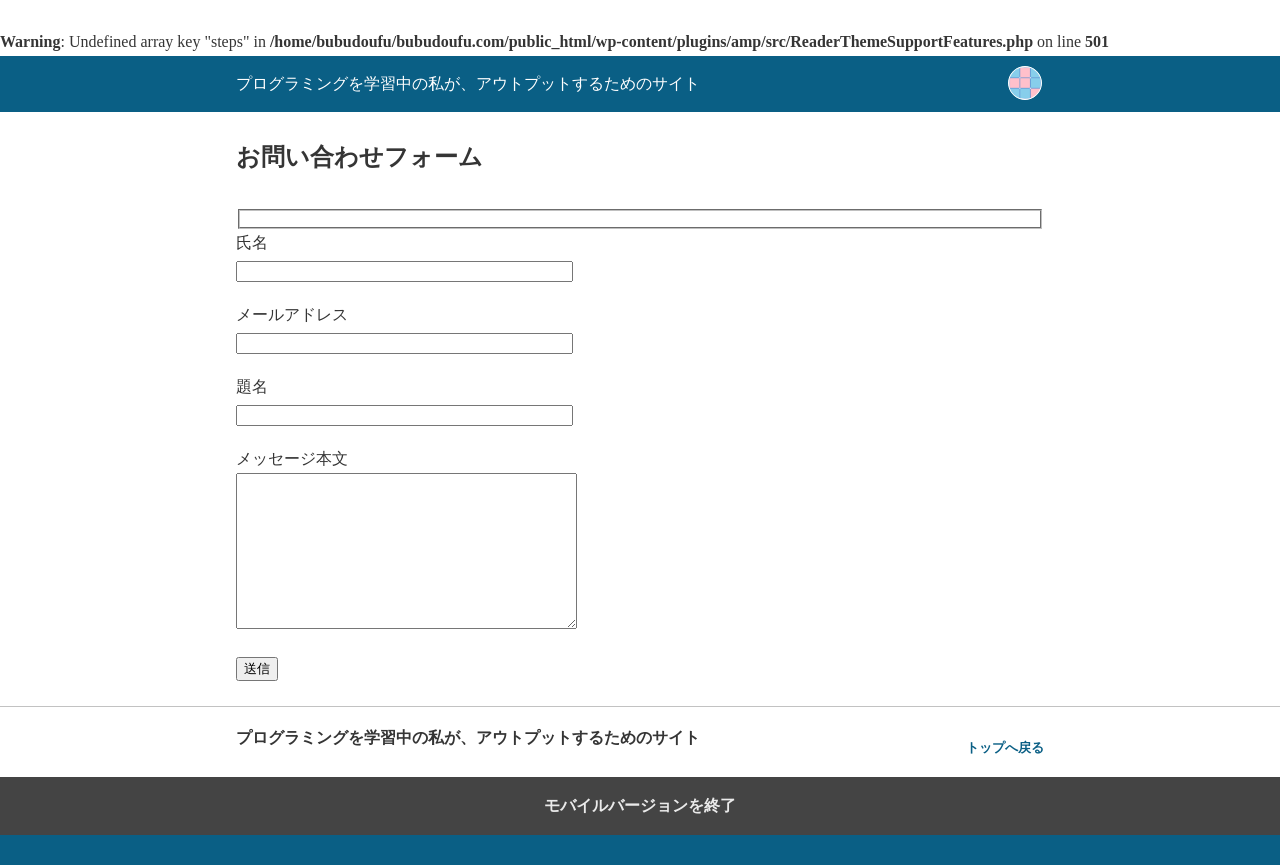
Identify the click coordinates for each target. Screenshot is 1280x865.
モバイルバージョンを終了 (640, 835)
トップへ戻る (1005, 777)
